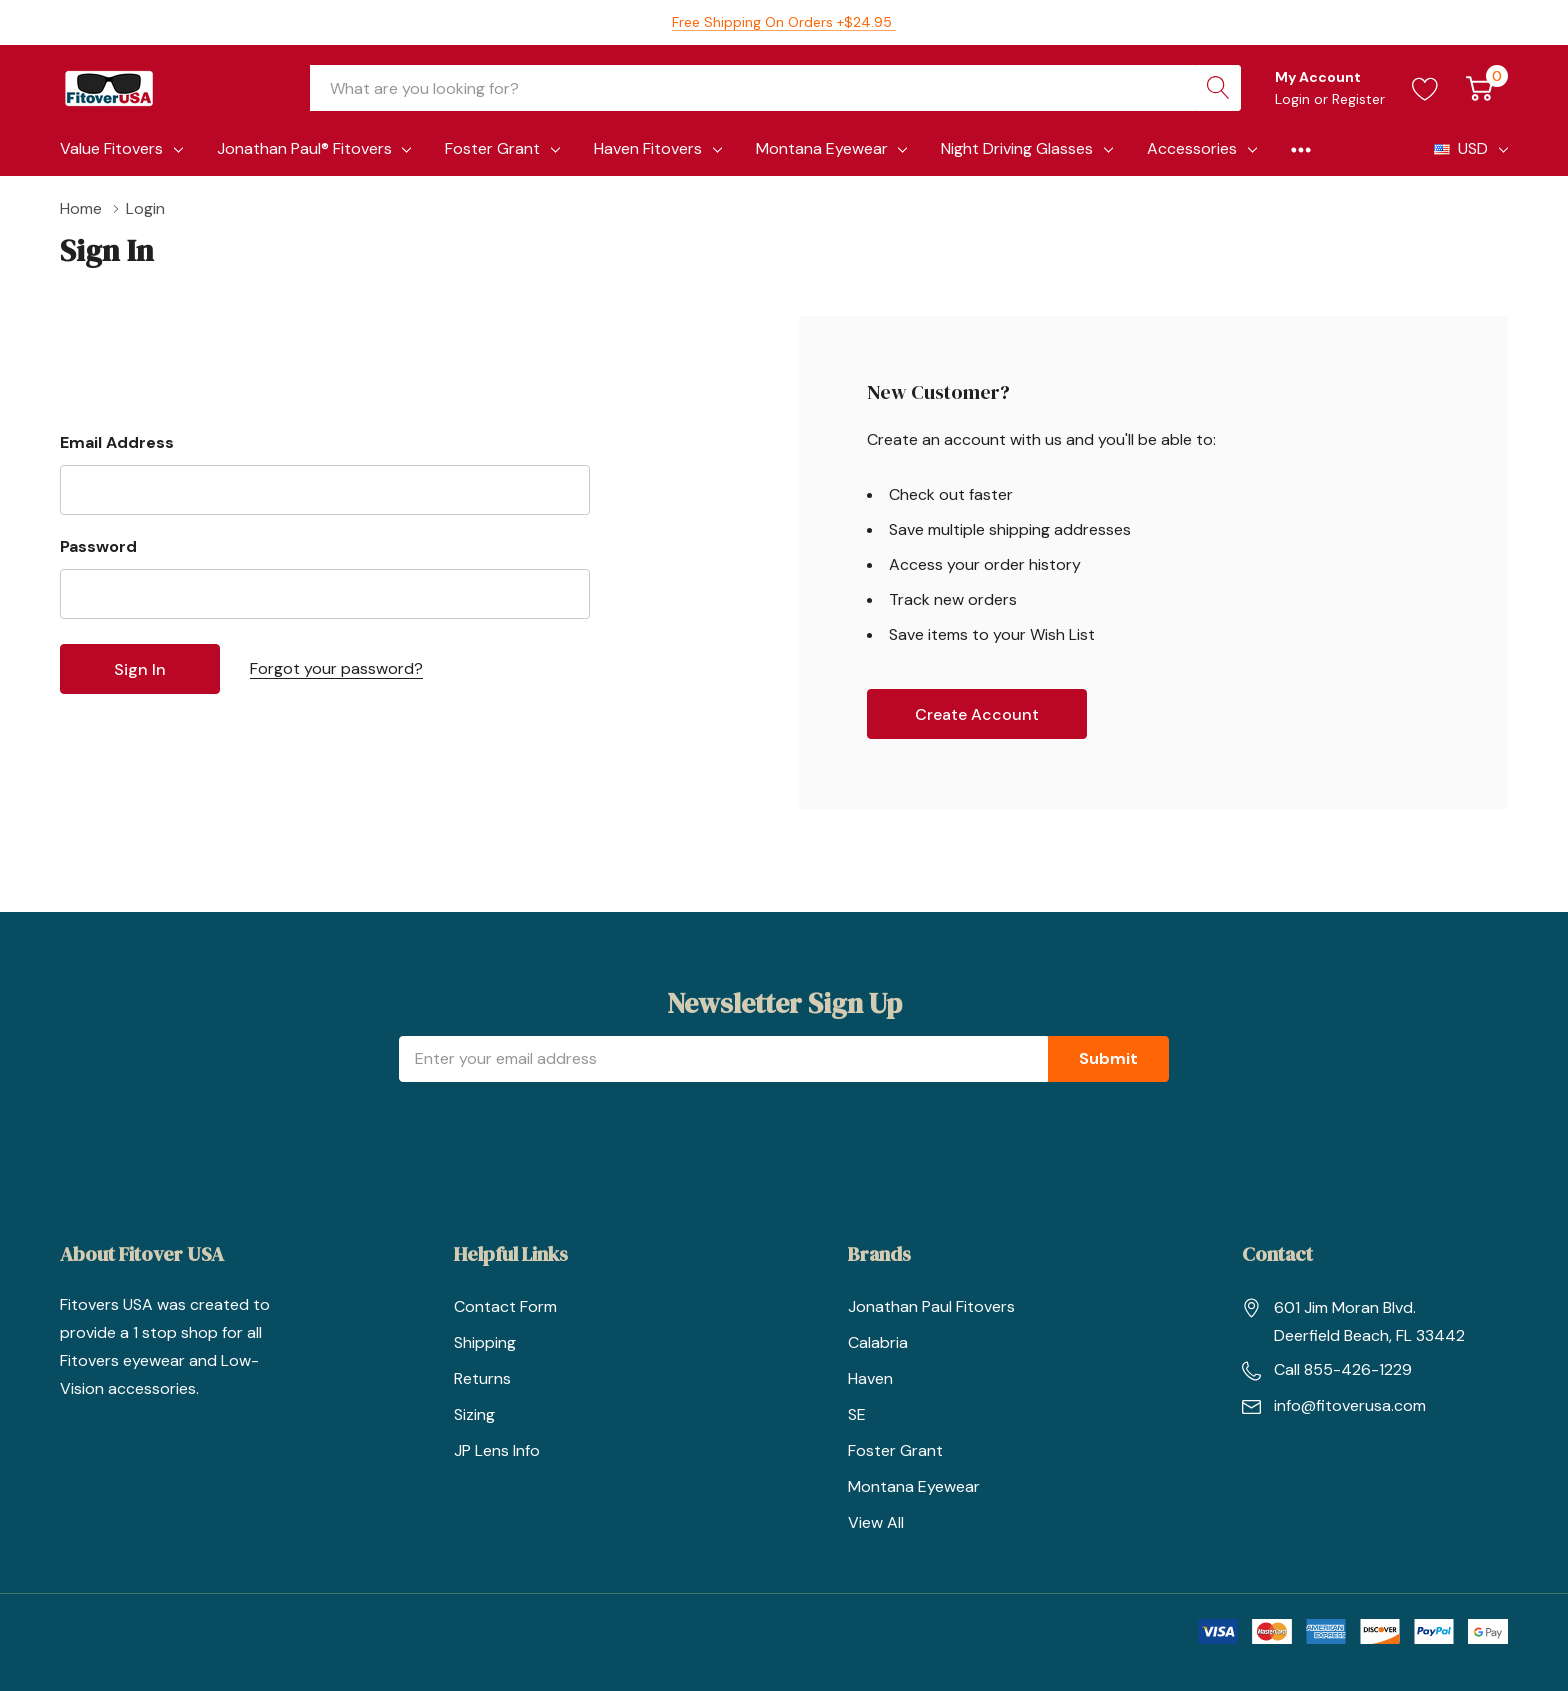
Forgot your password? (336, 668)
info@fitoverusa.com (1350, 1405)
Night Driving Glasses (1017, 148)
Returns (482, 1378)
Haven (870, 1378)
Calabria (878, 1342)
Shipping (485, 1342)
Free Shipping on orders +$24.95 (784, 22)
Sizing (474, 1414)
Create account (977, 714)
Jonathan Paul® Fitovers (304, 148)
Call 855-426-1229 (1343, 1369)
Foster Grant (492, 148)
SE (857, 1414)
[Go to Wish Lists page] (1425, 88)
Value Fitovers (111, 148)
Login (1294, 99)
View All (876, 1522)
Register (1358, 99)
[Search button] (1218, 88)
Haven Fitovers (648, 148)
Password (98, 546)
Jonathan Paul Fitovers (931, 1306)
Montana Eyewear (822, 148)
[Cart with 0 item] (1479, 88)
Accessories (1192, 148)
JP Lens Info (497, 1450)
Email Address (117, 442)
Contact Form (505, 1306)
